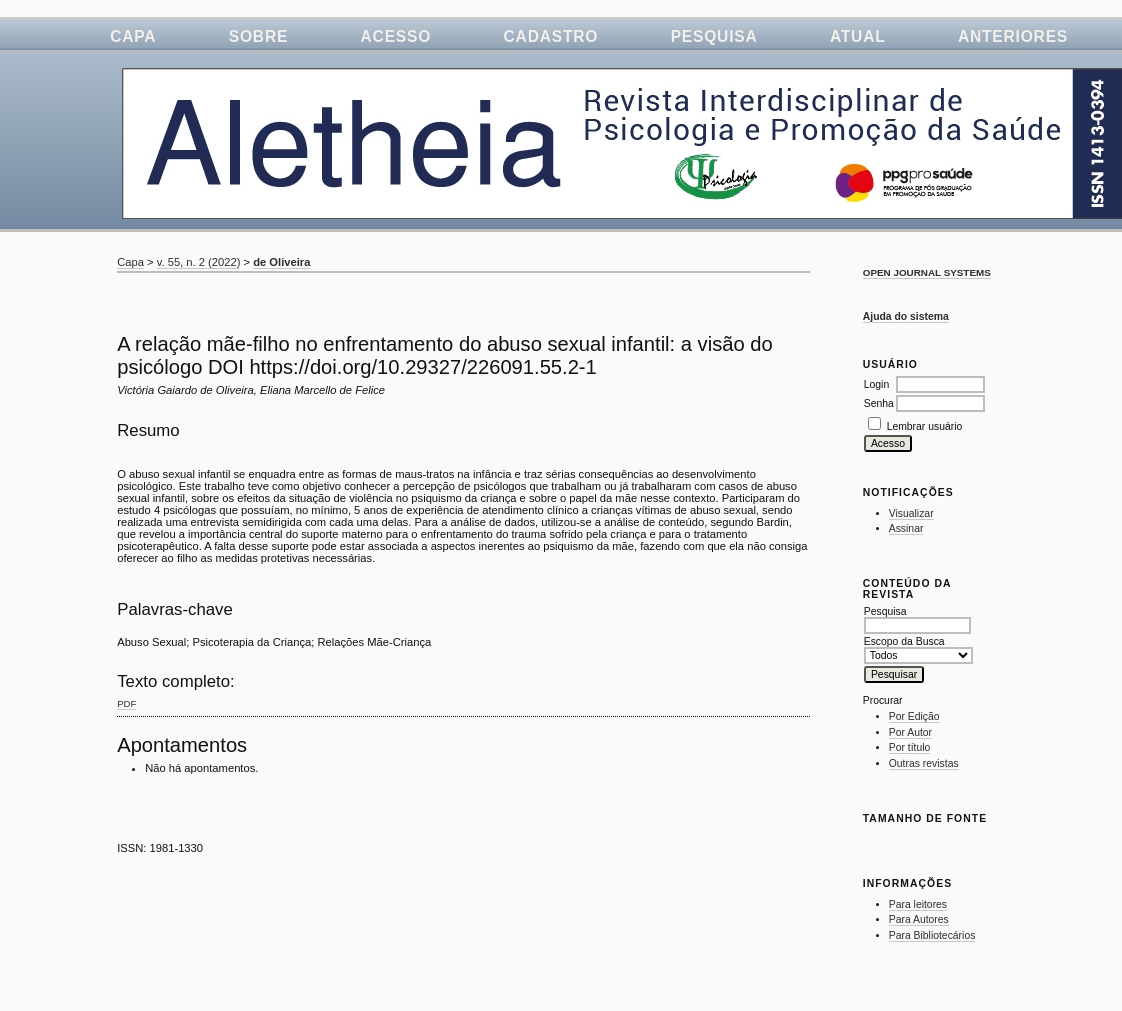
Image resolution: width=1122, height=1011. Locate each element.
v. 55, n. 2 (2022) (199, 262)
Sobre (258, 36)
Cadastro (551, 36)
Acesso (396, 36)
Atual (858, 36)
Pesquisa (714, 36)
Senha (879, 403)
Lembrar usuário (925, 426)
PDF (126, 703)
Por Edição (914, 716)
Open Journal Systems (927, 272)
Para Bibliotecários (932, 935)
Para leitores (918, 904)
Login (876, 384)
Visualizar (911, 513)
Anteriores (1013, 36)
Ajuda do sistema (906, 316)
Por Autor (910, 732)
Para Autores (919, 919)
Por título (910, 747)
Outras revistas (924, 763)
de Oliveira (281, 262)
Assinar (906, 528)
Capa (133, 36)
